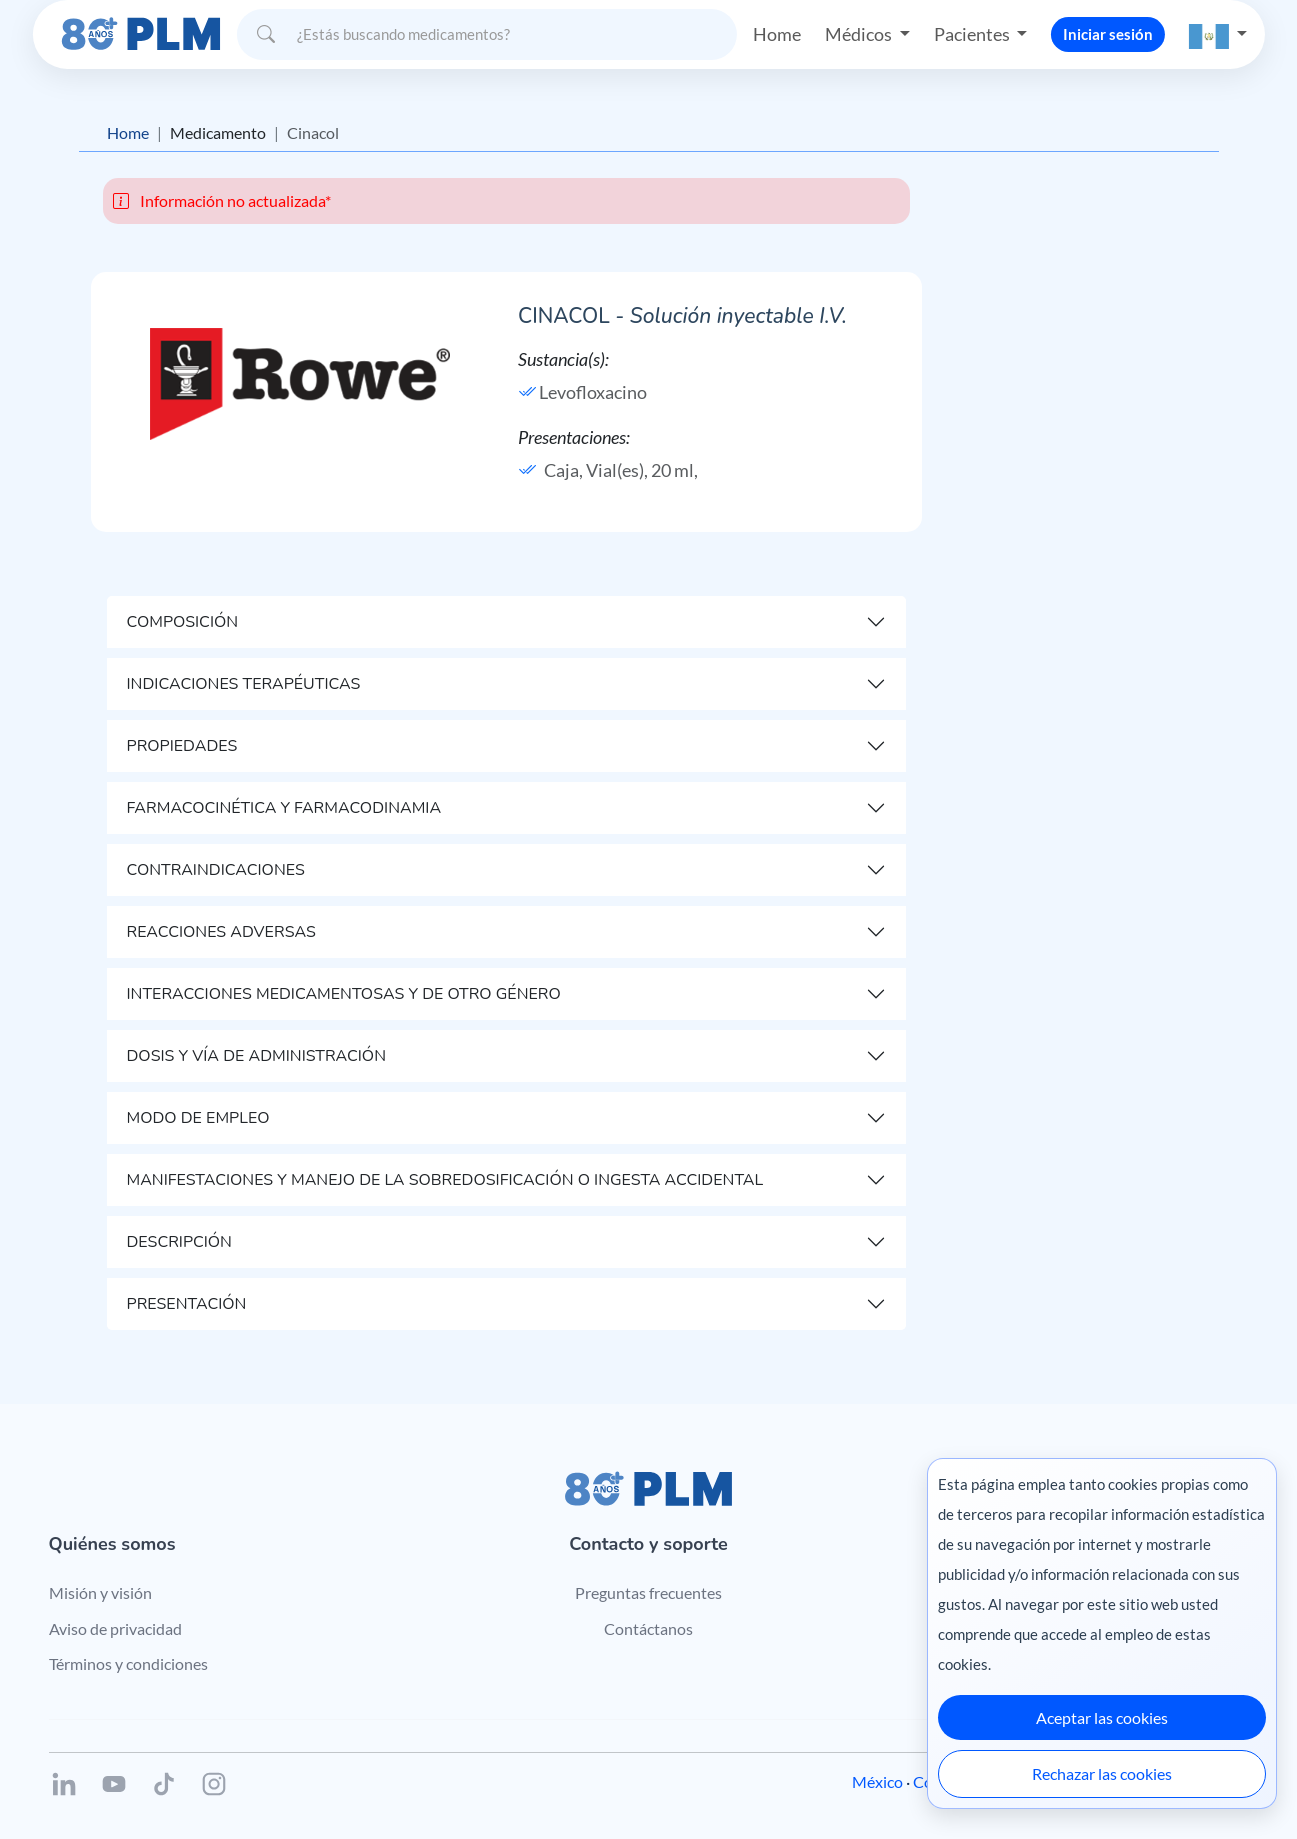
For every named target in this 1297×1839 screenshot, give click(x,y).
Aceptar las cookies (1102, 1717)
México (877, 1781)
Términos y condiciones (128, 1663)
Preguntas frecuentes (648, 1592)
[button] (1218, 34)
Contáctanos (648, 1628)
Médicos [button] (860, 34)
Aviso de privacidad (115, 1628)
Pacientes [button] (973, 34)
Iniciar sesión (1108, 34)
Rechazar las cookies (1102, 1773)
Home (777, 34)
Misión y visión (100, 1592)
